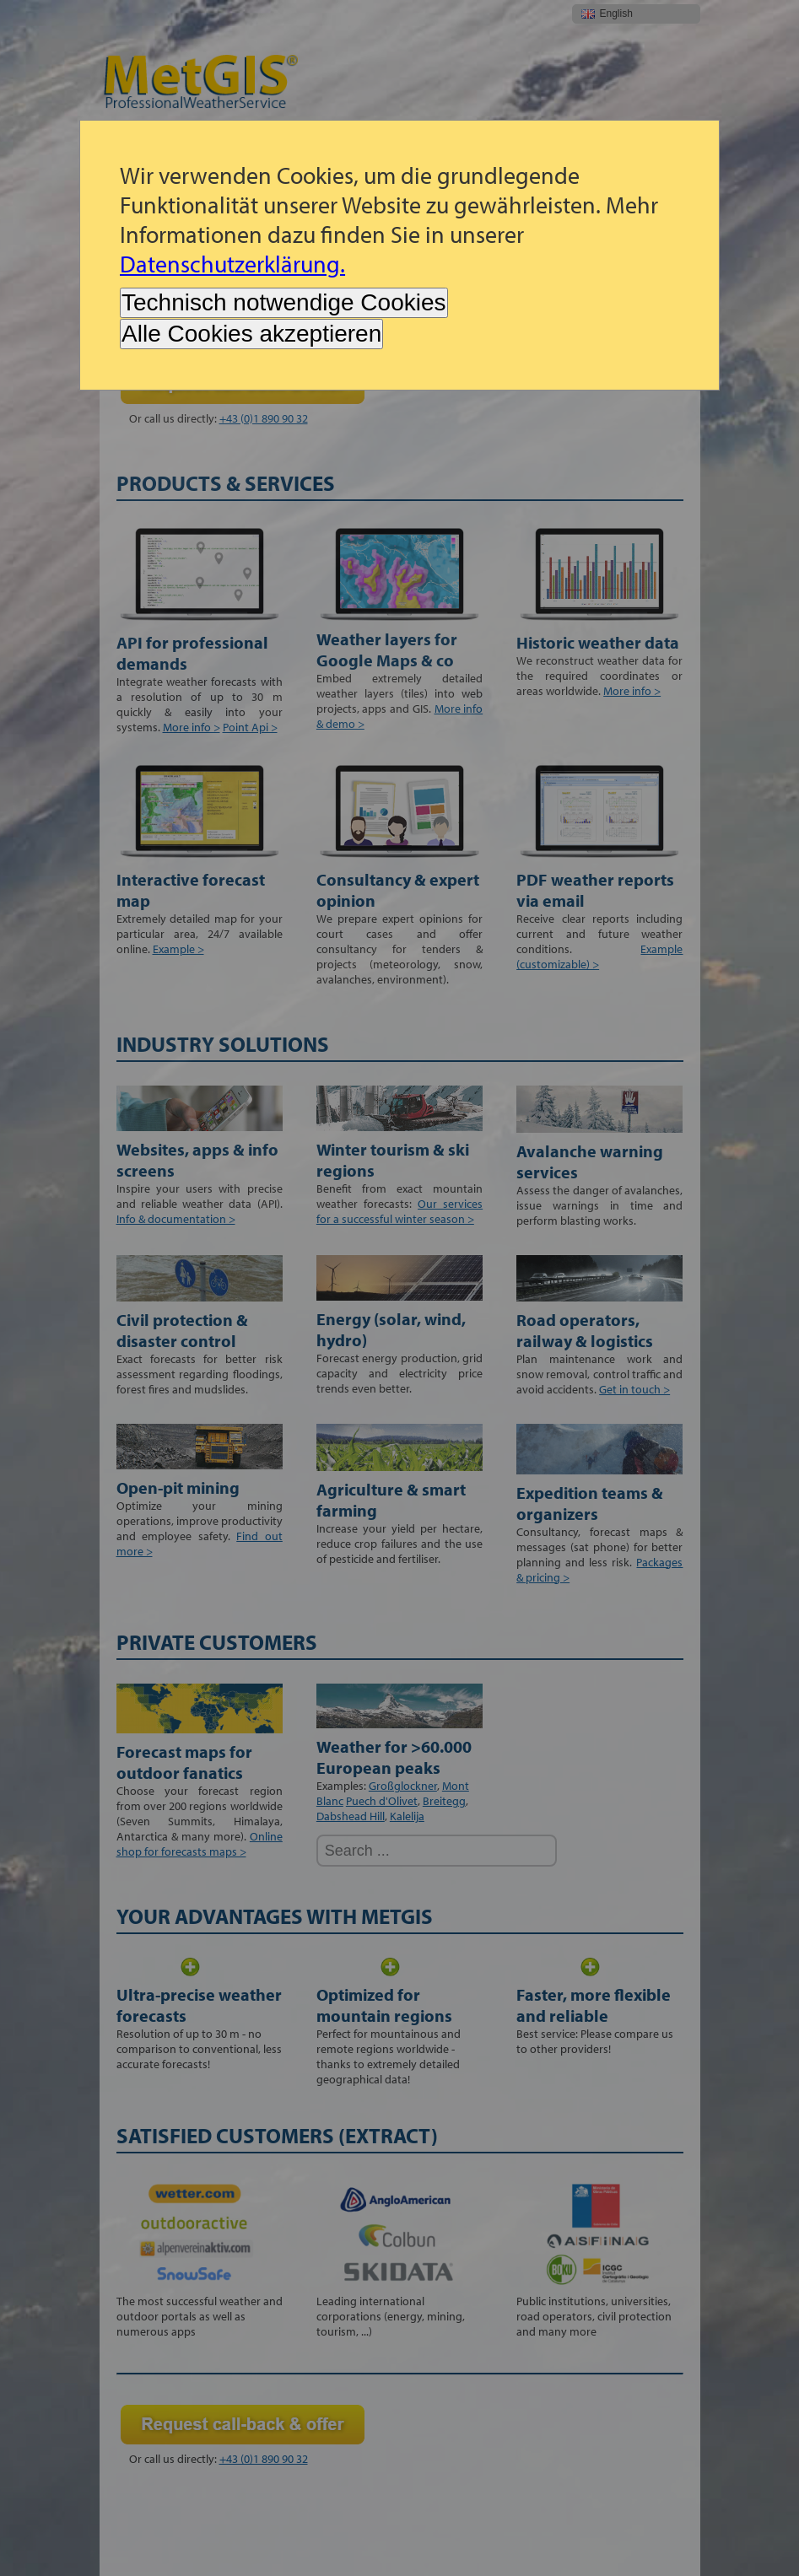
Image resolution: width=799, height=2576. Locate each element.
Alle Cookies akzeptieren (251, 334)
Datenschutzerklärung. (232, 263)
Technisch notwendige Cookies (283, 302)
